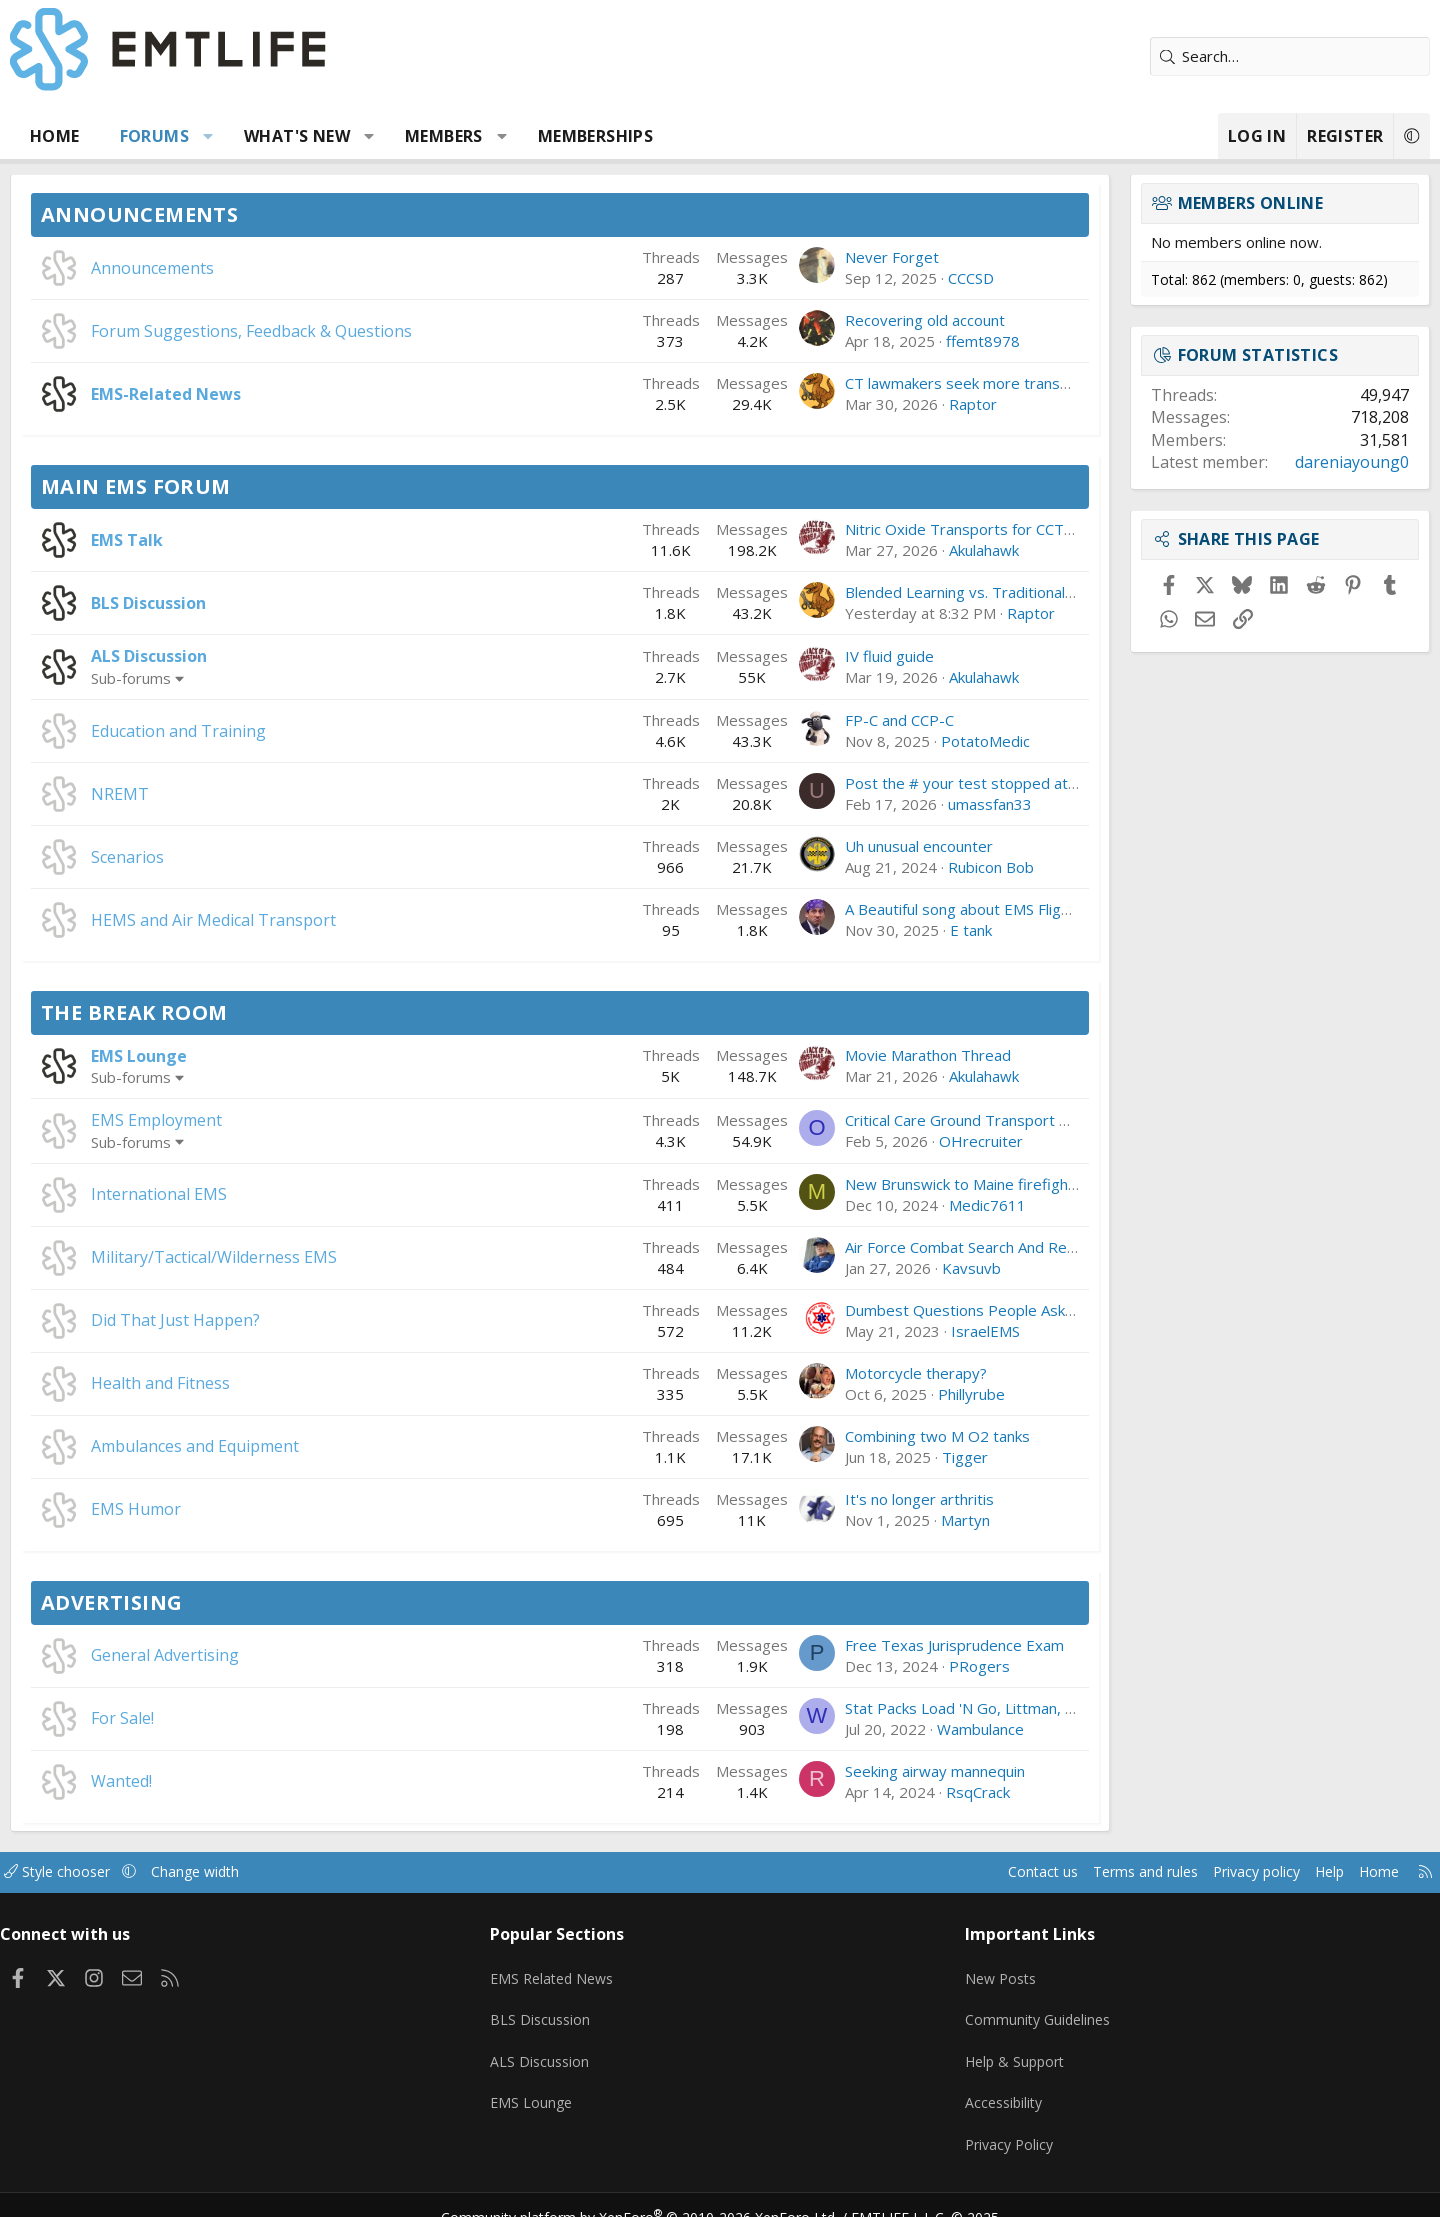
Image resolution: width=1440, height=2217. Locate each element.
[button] (283, 136)
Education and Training (253, 731)
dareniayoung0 (1277, 462)
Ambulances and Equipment (270, 1446)
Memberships (670, 136)
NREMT (195, 794)
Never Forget (817, 257)
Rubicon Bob (916, 867)
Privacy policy (1155, 1872)
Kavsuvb (896, 1268)
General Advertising (240, 1655)
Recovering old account (850, 320)
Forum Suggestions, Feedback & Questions (326, 331)
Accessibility (978, 2088)
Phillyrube (896, 1394)
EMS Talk (202, 540)
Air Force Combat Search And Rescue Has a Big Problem (963, 1247)
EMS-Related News (241, 394)
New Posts (975, 1971)
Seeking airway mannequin (860, 1771)
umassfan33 (915, 804)
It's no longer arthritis (844, 1499)
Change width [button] (296, 1872)
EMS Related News (587, 1971)
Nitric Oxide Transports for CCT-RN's (898, 529)
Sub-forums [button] (206, 678)
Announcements (214, 214)
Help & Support (990, 2049)
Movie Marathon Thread (853, 1055)
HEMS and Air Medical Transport (288, 920)
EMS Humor (211, 1509)
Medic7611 (912, 1205)
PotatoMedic (910, 741)
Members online (1176, 203)
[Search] (1215, 56)
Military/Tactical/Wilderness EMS (289, 1257)
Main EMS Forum (211, 486)
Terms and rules (1036, 1872)
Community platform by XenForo (652, 2193)
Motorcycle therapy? (841, 1373)
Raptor (898, 404)
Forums (229, 136)
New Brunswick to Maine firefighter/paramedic (931, 1184)
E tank (896, 930)
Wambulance (905, 1729)
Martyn (890, 1520)
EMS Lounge (214, 1056)
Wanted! (196, 1781)
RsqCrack (903, 1792)
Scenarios (202, 857)
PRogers (904, 1666)
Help (1233, 1872)
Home (130, 136)
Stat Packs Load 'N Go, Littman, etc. (892, 1708)
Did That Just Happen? (250, 1320)
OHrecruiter (906, 1141)
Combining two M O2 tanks (862, 1436)
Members (519, 136)
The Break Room (209, 1012)
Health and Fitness (235, 1383)
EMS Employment (231, 1120)
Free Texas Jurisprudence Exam (879, 1645)
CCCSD (896, 278)
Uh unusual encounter (844, 846)
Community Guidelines (1013, 2010)
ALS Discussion (224, 656)
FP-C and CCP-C (824, 720)
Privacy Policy (984, 2127)
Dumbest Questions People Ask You (895, 1310)
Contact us (928, 1872)
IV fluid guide (814, 656)
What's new (372, 136)
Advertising (186, 1602)
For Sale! (197, 1718)
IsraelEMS (910, 1331)
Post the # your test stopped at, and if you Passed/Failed (969, 783)
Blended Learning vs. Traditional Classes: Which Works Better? (984, 592)
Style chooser (152, 1872)
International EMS (234, 1194)
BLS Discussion (223, 603)
